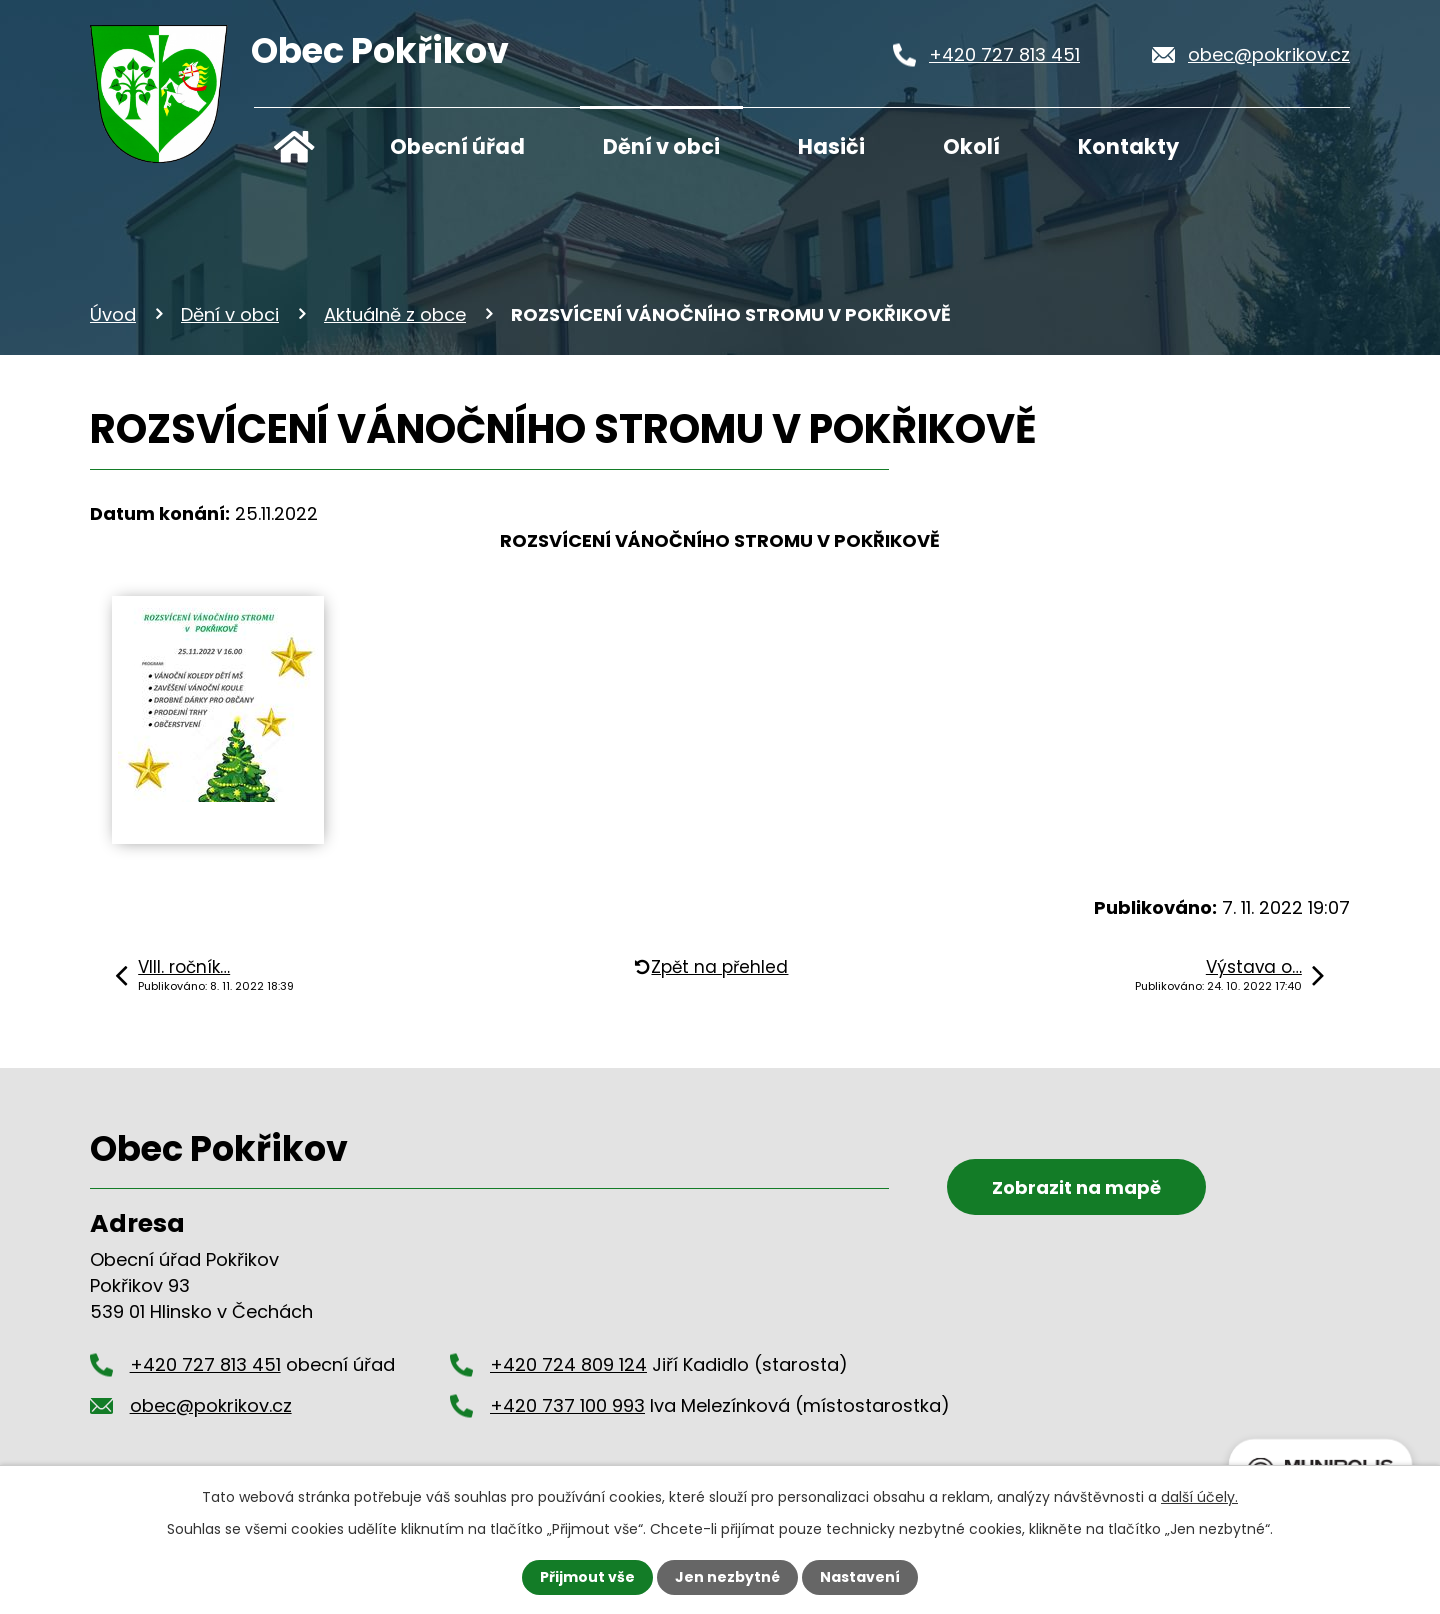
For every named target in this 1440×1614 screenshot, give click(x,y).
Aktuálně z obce (395, 314)
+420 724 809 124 (568, 1364)
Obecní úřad (457, 146)
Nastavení (860, 1577)
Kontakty (1128, 146)
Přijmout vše (587, 1577)
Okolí (971, 146)
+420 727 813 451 (1004, 54)
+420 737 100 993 (567, 1405)
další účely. (1199, 1497)
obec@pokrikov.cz (1269, 54)
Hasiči (831, 146)
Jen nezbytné (727, 1577)
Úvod (294, 141)
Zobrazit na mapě (1076, 1187)
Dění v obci (661, 146)
